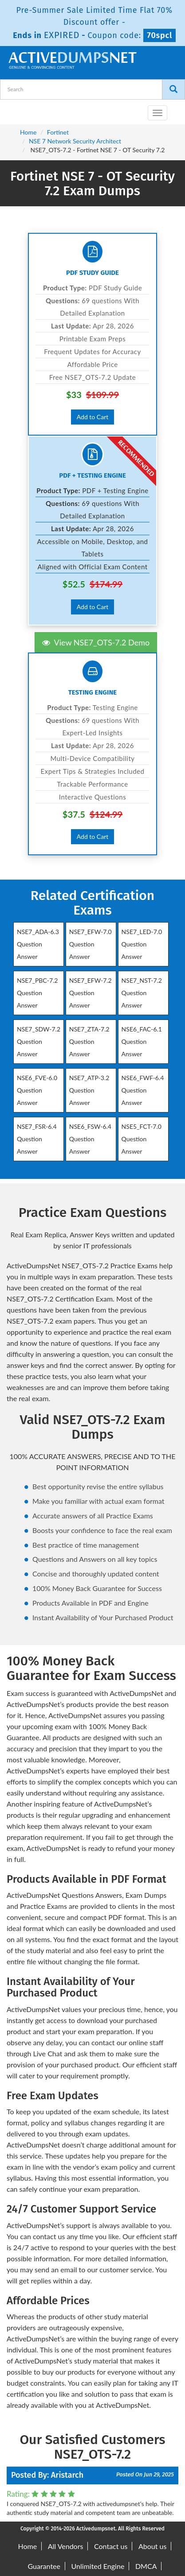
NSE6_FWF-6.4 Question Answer (143, 1090)
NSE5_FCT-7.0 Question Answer (141, 1139)
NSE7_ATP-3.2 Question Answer (89, 1090)
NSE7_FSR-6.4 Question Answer (37, 1139)
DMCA (146, 2566)
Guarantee (44, 2566)
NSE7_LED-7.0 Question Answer (142, 944)
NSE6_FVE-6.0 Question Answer (37, 1090)
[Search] (173, 89)
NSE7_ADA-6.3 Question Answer (38, 944)
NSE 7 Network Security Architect (75, 141)
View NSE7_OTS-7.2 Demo (96, 642)
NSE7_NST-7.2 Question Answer (142, 993)
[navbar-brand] (17, 109)
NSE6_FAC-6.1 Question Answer (142, 1041)
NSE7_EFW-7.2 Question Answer (90, 993)
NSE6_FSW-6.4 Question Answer (90, 1139)
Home (28, 132)
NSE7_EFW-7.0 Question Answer (90, 944)
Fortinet (58, 132)
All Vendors (65, 2546)
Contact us (110, 2546)
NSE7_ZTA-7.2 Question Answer (89, 1041)
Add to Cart (93, 417)
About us (152, 2546)
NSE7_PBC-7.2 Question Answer (37, 993)
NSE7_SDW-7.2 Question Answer (38, 1041)
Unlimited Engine (98, 2566)
